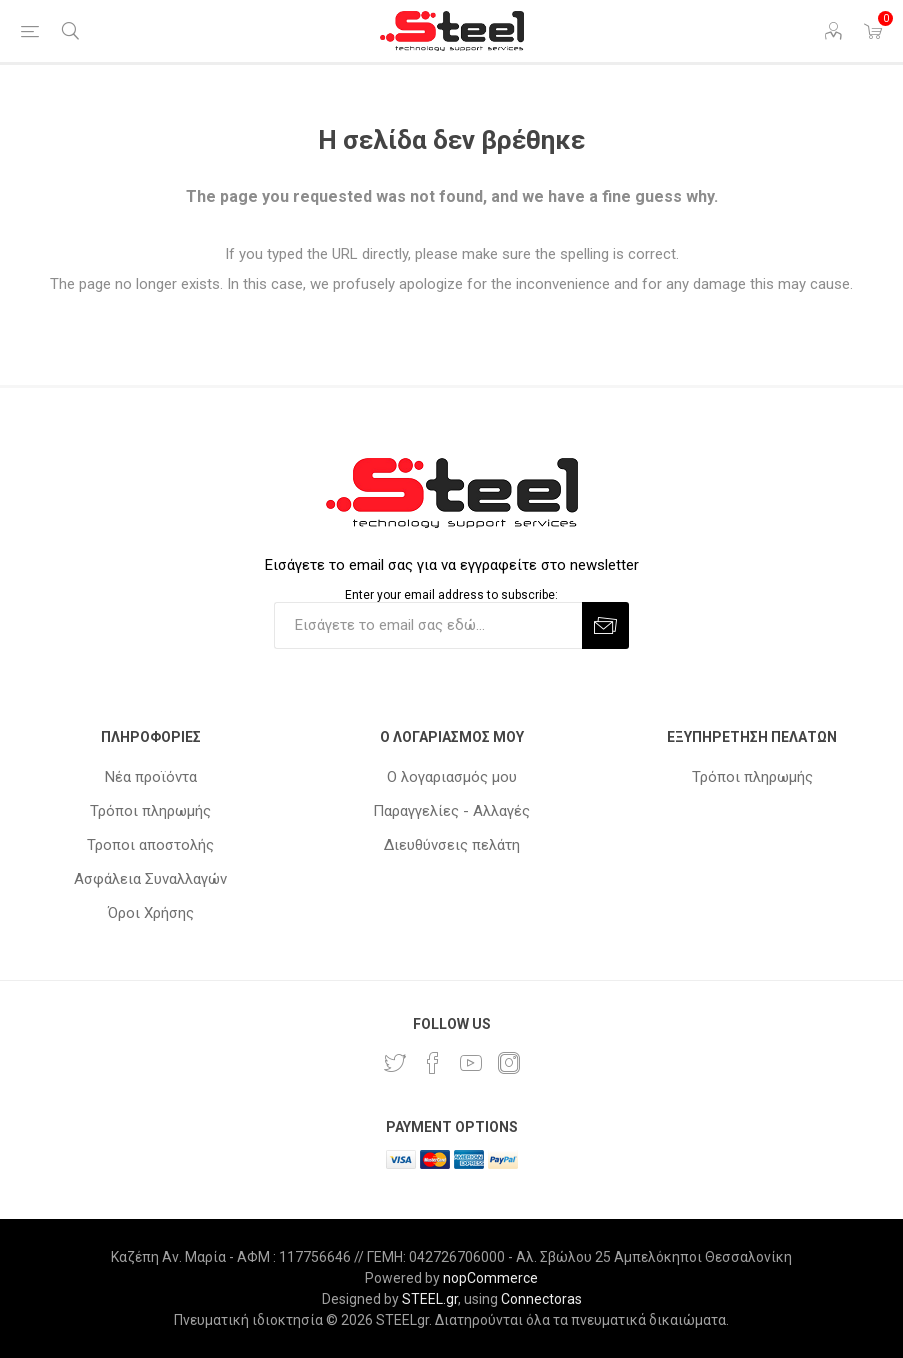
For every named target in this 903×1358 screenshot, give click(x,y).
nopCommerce (490, 1278)
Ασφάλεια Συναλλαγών (150, 879)
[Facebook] (433, 1063)
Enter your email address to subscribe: (451, 595)
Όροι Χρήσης (151, 913)
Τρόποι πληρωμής (150, 811)
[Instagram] (509, 1063)
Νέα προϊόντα (151, 777)
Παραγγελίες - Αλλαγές (451, 811)
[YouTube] (471, 1063)
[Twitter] (395, 1063)
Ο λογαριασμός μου (452, 777)
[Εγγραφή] (428, 625)
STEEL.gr (430, 1299)
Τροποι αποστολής (150, 845)
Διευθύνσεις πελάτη (452, 845)
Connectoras (541, 1299)
